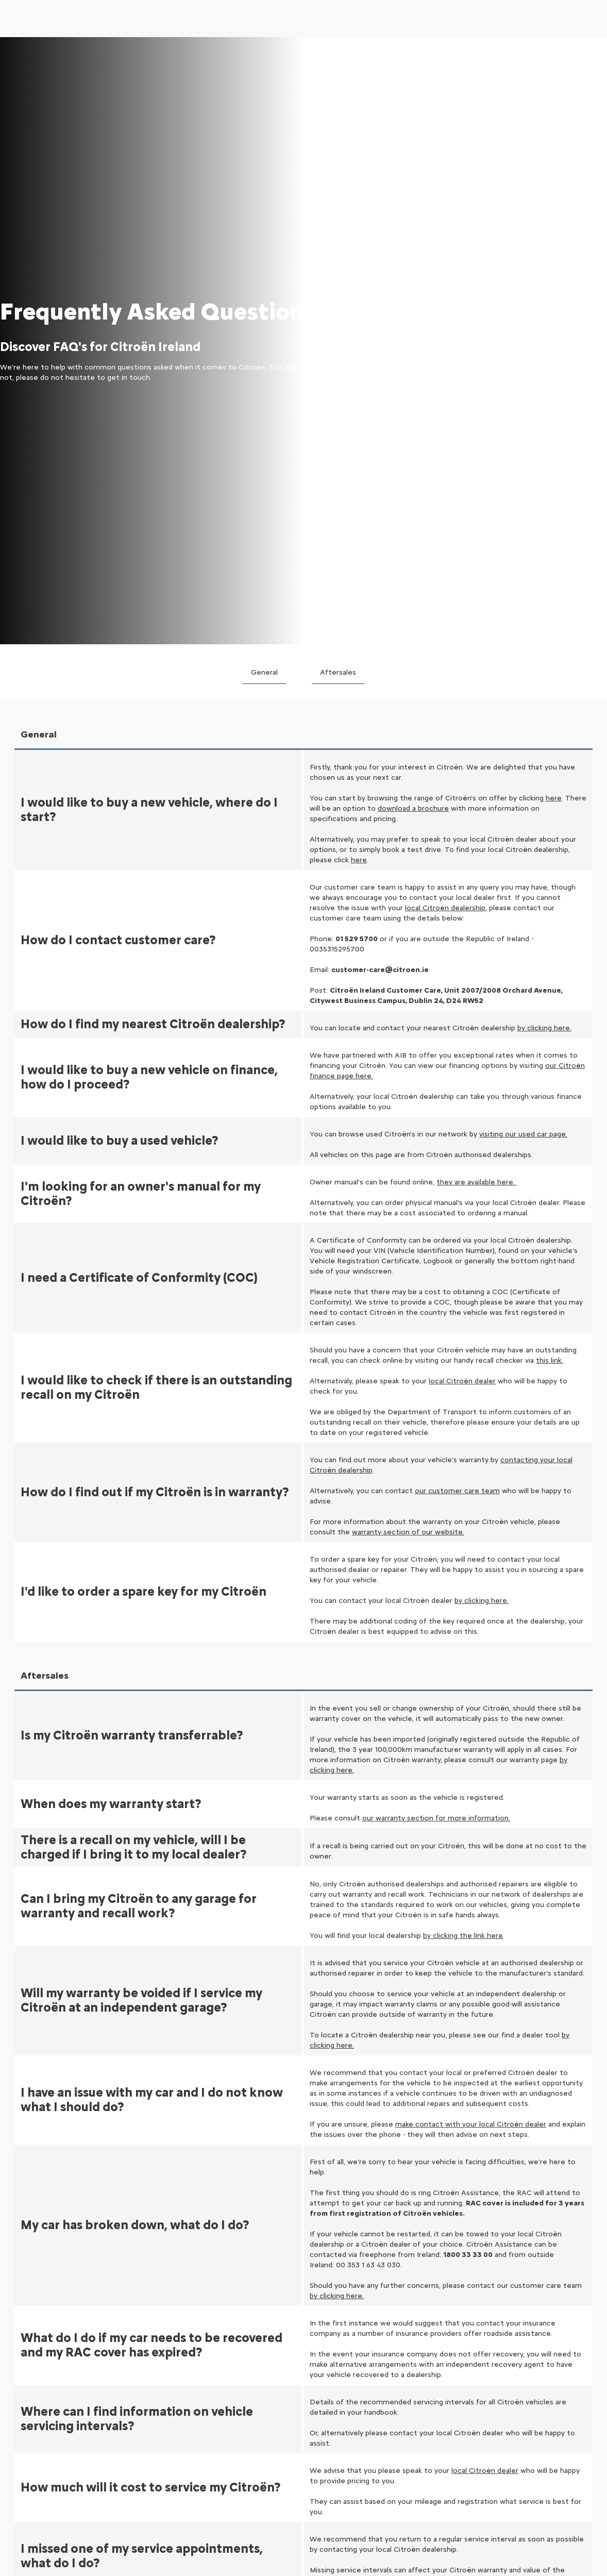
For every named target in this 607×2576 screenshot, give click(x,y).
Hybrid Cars (35, 2349)
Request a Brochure (409, 2349)
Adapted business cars (174, 2364)
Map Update (515, 2404)
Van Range (154, 2335)
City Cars (31, 2364)
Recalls (506, 2389)
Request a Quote (524, 2360)
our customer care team (457, 896)
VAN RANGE (156, 2311)
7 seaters (32, 2436)
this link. (549, 765)
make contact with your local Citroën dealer (470, 1529)
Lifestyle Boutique (407, 2378)
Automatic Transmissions (60, 2465)
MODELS (32, 2311)
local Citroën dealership (445, 313)
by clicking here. (481, 1005)
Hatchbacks (36, 2392)
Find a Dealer (397, 2364)
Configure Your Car (288, 2335)
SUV (23, 2407)
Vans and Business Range (298, 2364)
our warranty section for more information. (436, 1223)
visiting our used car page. (523, 539)
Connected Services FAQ (418, 2421)
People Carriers (42, 2450)
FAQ (382, 2407)
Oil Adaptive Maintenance (538, 2443)
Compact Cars (40, 2378)
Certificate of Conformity (539, 2375)
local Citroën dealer (462, 786)
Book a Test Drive (406, 2335)
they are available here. (476, 587)
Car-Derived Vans (165, 2349)
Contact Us (394, 2392)
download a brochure (413, 213)
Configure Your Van (289, 2378)
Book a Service (520, 2346)
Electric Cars (38, 2335)
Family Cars (35, 2421)
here (554, 203)
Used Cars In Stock (288, 2349)
